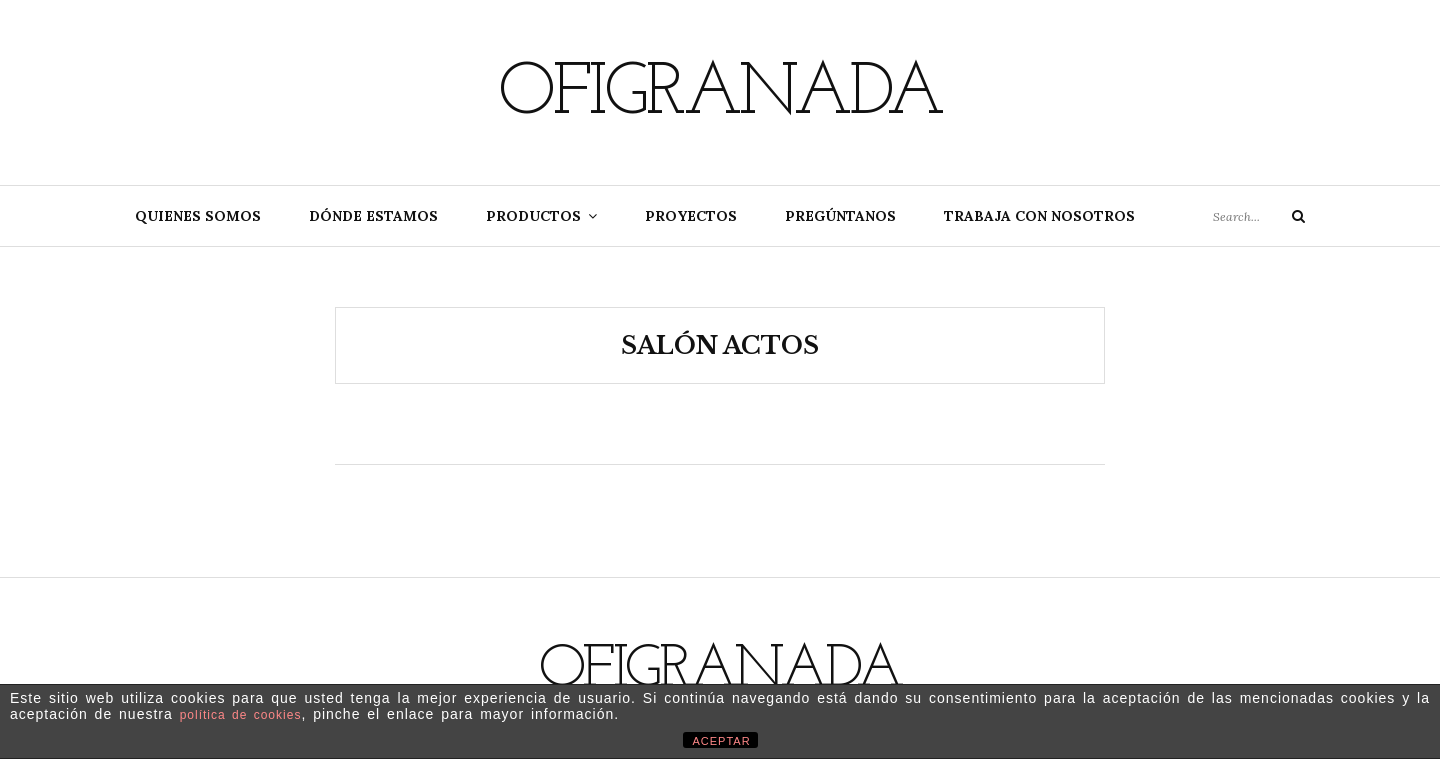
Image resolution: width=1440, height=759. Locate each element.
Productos (533, 216)
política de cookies (241, 715)
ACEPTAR (722, 741)
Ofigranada (720, 95)
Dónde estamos (373, 216)
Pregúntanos (840, 216)
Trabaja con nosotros (1039, 216)
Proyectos (691, 216)
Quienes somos (198, 216)
